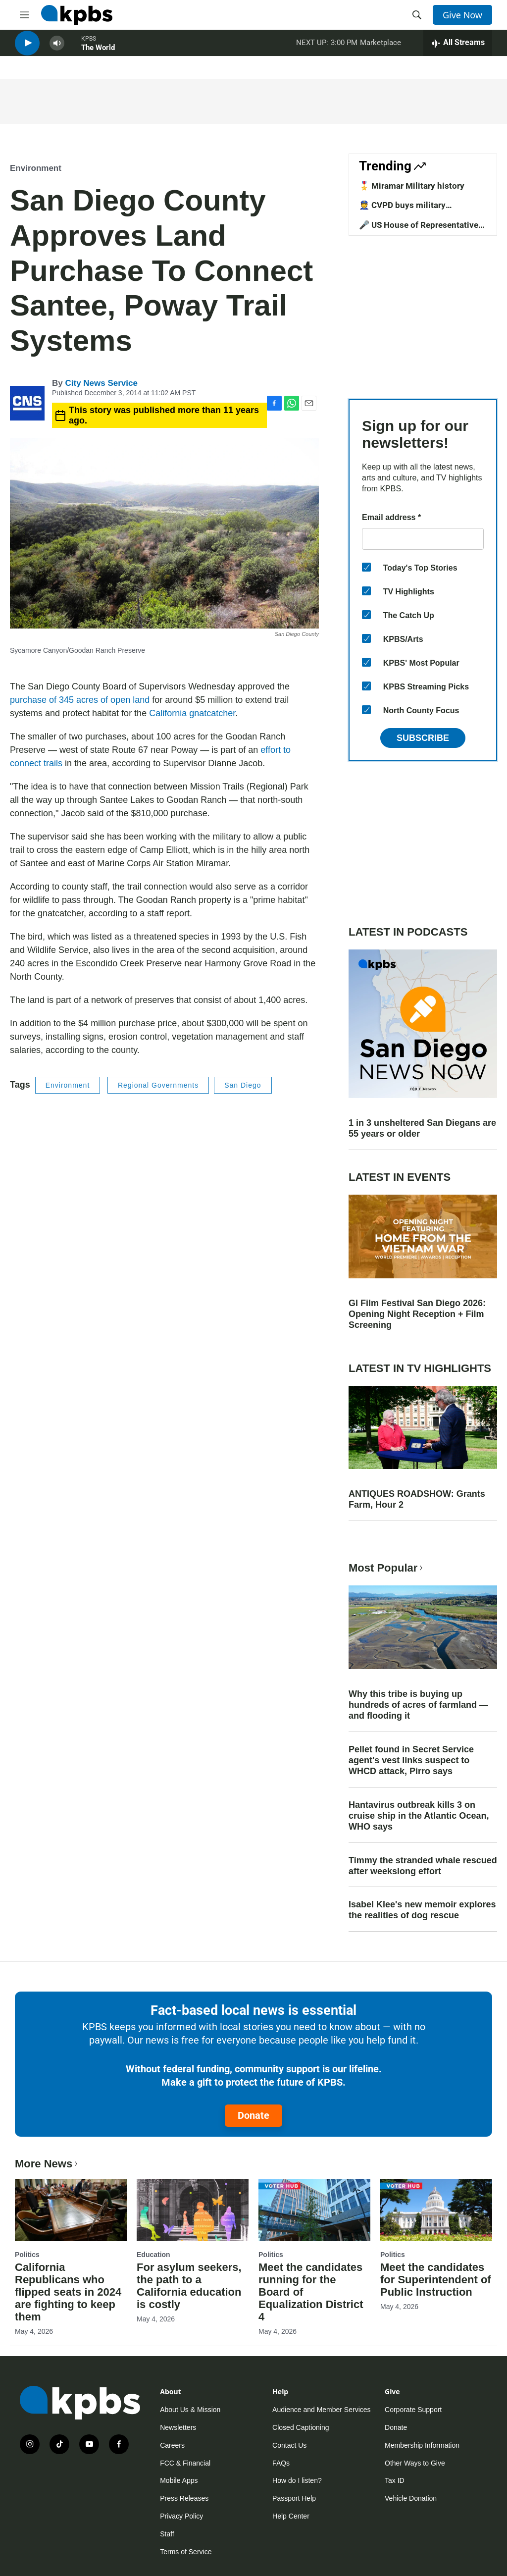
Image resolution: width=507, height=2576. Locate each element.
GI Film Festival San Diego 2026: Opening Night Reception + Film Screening (417, 1314)
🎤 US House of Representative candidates (418, 230)
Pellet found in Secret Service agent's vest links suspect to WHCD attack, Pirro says (411, 1760)
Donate (253, 2115)
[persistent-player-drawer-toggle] (457, 49)
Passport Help (294, 2498)
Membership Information (422, 2445)
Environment (35, 168)
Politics (27, 2255)
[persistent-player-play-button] (27, 50)
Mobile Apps (179, 2480)
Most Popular (387, 1568)
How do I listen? (297, 2480)
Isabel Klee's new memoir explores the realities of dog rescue (422, 1909)
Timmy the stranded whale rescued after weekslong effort (423, 1865)
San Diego (242, 1085)
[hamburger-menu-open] (24, 15)
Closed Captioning (300, 2427)
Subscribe (423, 738)
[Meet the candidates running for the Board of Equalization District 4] (314, 2210)
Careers (172, 2445)
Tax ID (395, 2480)
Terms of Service (185, 2552)
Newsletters (178, 2427)
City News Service (101, 383)
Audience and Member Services (321, 2410)
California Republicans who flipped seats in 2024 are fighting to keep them (68, 2292)
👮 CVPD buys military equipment (402, 210)
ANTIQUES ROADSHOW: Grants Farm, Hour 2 (417, 1499)
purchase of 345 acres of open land (80, 700)
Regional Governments (158, 1085)
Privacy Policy (181, 2516)
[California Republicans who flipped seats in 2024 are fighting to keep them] (71, 2210)
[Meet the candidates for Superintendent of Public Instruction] (436, 2210)
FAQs (281, 2463)
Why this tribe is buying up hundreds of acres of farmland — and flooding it (418, 1705)
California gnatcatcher (192, 713)
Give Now (462, 15)
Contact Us (289, 2445)
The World (98, 54)
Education (153, 2255)
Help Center (290, 2516)
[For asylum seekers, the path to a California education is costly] (193, 2210)
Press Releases (184, 2498)
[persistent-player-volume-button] (57, 50)
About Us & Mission (190, 2410)
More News (47, 2163)
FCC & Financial (185, 2463)
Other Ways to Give (415, 2463)
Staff (167, 2534)
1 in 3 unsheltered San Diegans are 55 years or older (422, 1128)
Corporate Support (413, 2410)
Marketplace (380, 49)
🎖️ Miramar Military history (411, 186)
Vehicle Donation (411, 2498)
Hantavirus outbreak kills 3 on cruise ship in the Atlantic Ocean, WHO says (419, 1816)
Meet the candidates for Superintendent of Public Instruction (435, 2279)
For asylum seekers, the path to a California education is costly (189, 2286)
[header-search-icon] (416, 14)
